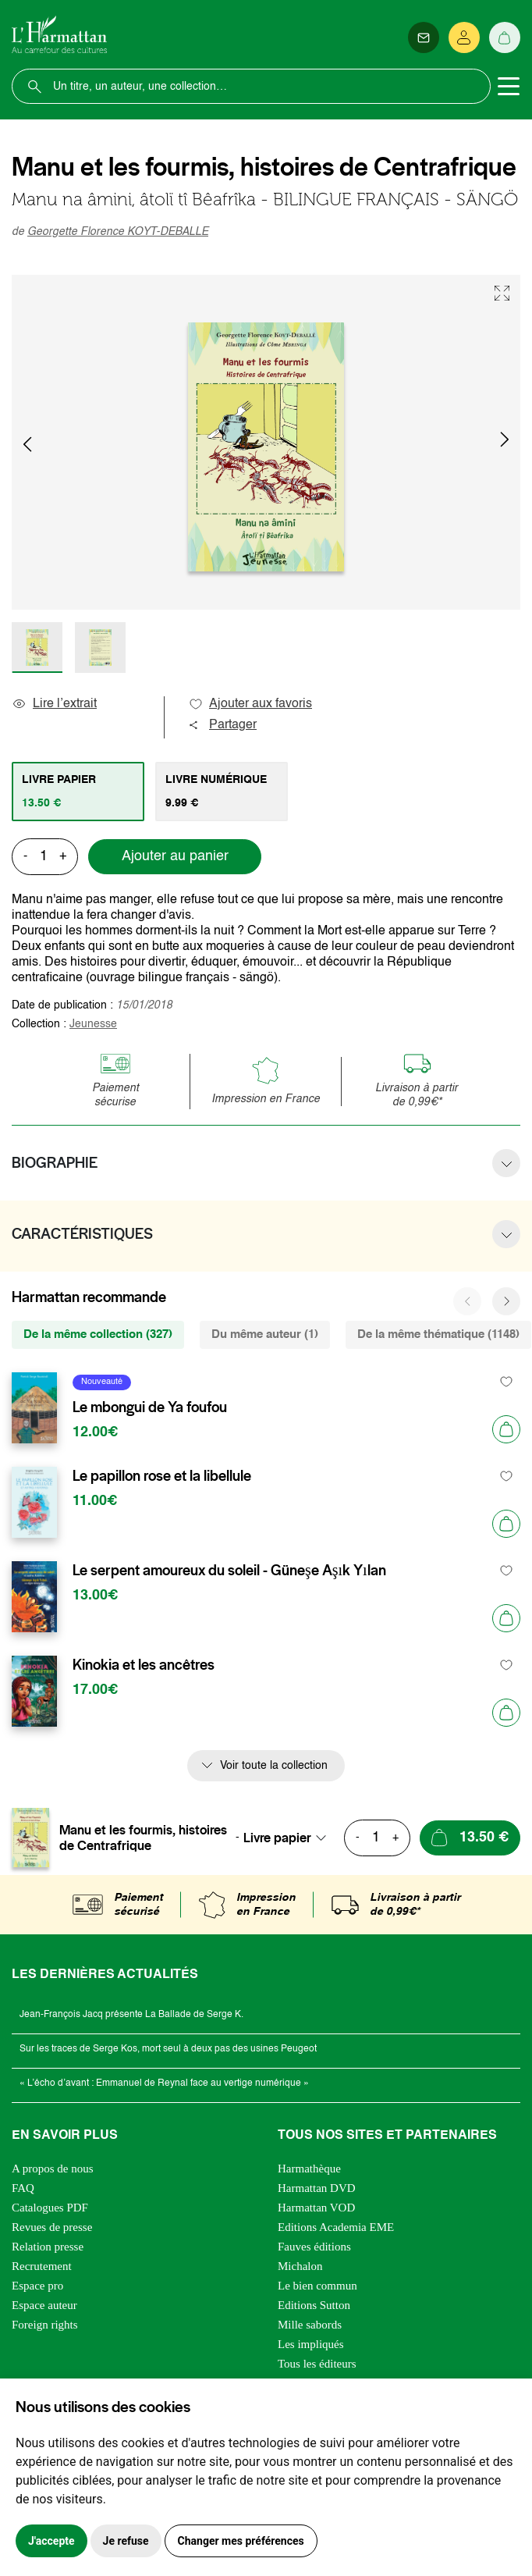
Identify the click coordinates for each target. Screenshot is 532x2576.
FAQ (23, 2188)
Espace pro (37, 2285)
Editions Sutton (314, 2305)
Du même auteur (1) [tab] (264, 1334)
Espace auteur (44, 2305)
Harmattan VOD (316, 2207)
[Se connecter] (464, 37)
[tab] (78, 791)
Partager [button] (222, 725)
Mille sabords (310, 2324)
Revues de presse (52, 2227)
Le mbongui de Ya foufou (150, 1407)
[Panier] (504, 37)
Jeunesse (93, 1024)
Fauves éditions (314, 2246)
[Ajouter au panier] (506, 1429)
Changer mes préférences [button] (241, 2541)
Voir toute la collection (274, 1765)
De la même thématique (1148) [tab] (438, 1334)
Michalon (300, 2266)
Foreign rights (45, 2324)
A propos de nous (53, 2168)
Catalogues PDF (50, 2207)
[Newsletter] (423, 37)
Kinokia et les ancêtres (144, 1665)
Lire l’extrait (54, 704)
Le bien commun (317, 2285)
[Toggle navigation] (508, 86)
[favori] (506, 1382)
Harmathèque (309, 2168)
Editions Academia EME (336, 2227)
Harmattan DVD (317, 2188)
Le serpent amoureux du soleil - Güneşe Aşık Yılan (229, 1570)
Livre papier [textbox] (277, 1837)
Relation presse (47, 2246)
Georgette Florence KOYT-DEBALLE (117, 231)
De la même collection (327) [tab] (97, 1334)
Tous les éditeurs (317, 2363)
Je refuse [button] (126, 2541)
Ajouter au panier (175, 856)
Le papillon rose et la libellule (162, 1476)
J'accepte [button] (51, 2541)
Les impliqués (311, 2344)
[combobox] (289, 1837)
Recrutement (42, 2266)
